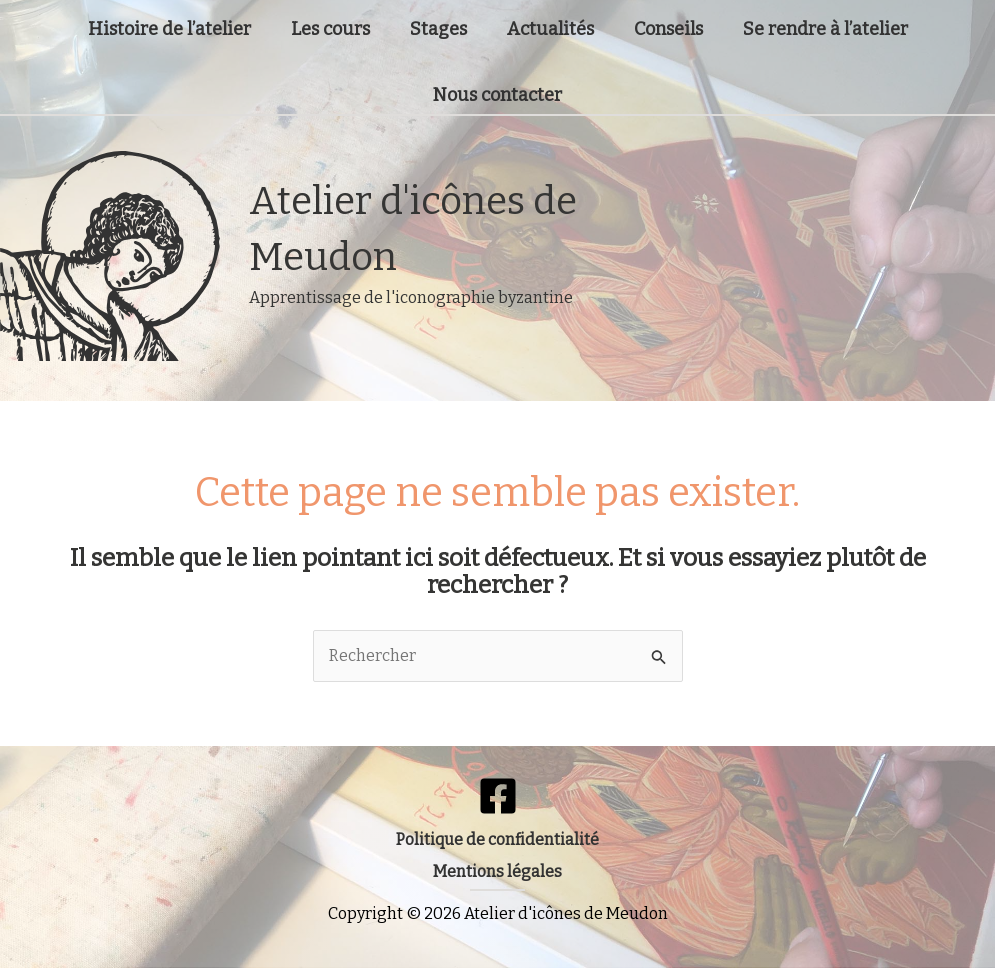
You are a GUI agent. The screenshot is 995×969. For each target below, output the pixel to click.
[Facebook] (498, 796)
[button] (498, 840)
